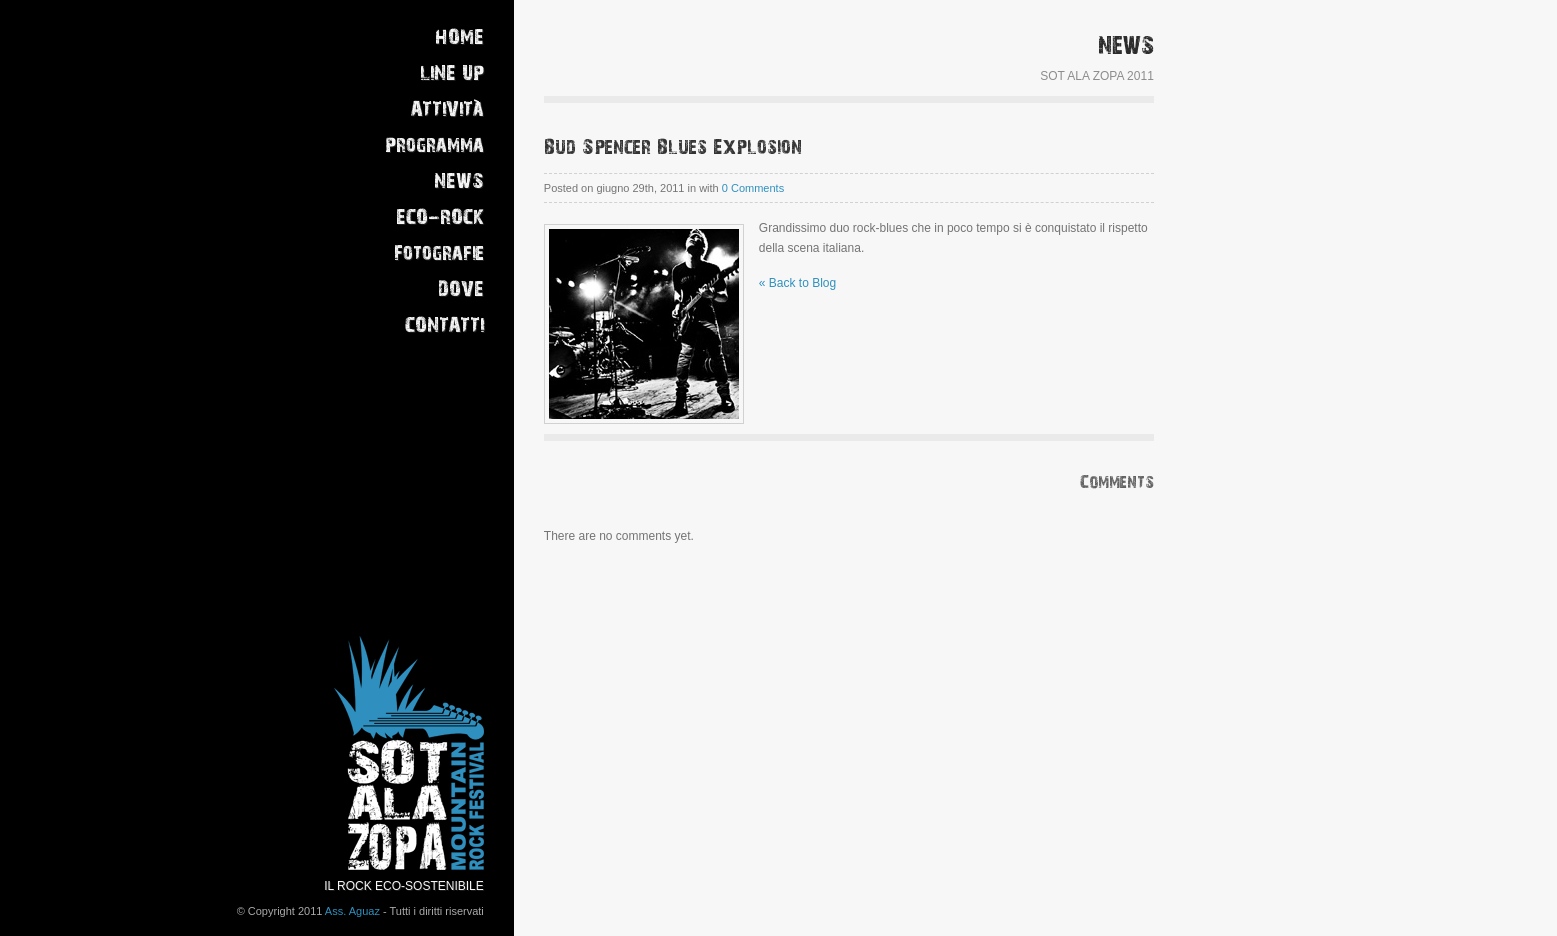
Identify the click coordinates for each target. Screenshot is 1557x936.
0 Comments (753, 188)
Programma (434, 145)
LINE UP (452, 73)
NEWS (459, 181)
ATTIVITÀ (447, 109)
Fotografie (439, 253)
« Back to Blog (797, 283)
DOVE (461, 289)
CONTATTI (444, 325)
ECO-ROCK (440, 217)
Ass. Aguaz (352, 911)
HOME (459, 37)
